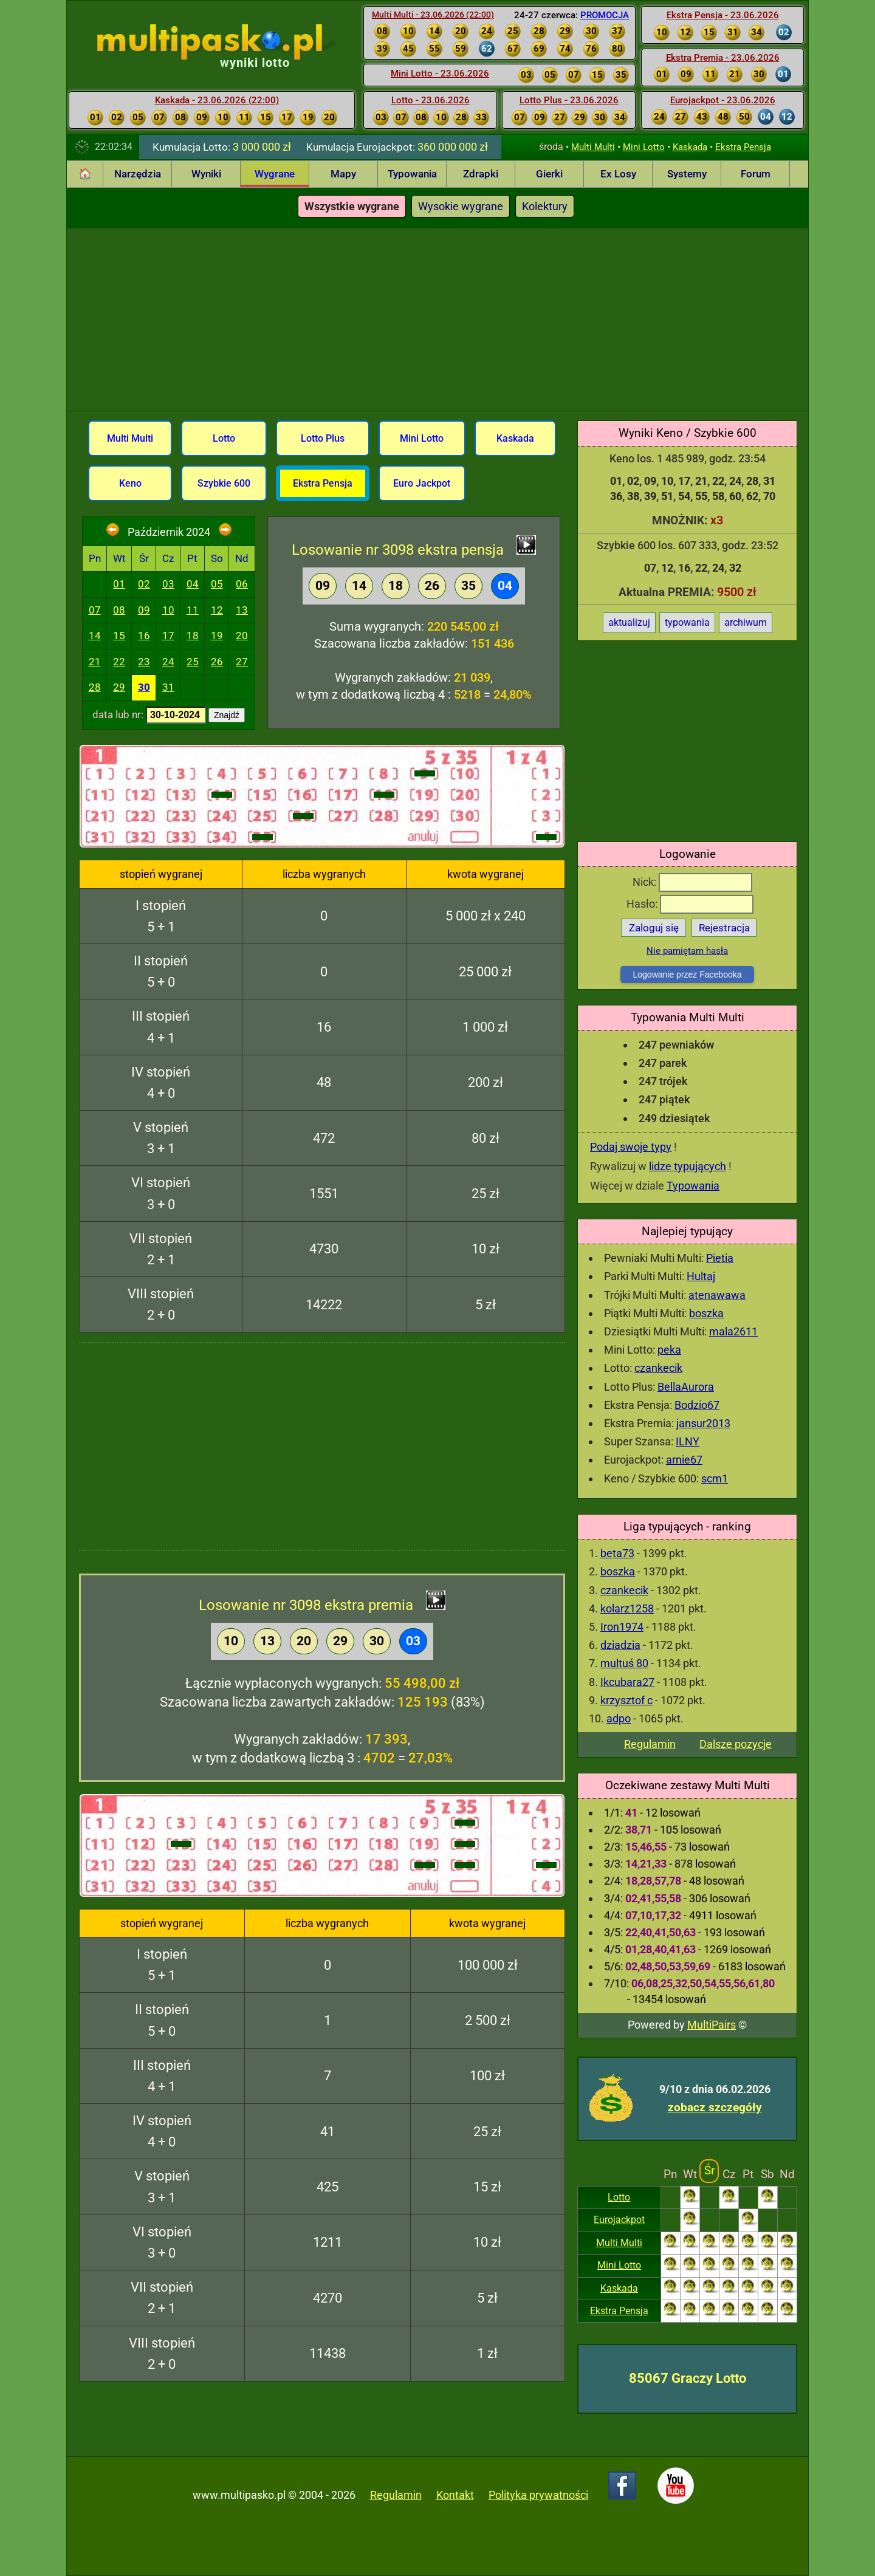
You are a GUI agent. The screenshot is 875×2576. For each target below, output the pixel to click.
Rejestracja (724, 928)
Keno (130, 483)
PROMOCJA (604, 15)
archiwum (745, 622)
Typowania (412, 174)
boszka (706, 1313)
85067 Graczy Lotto (687, 2378)
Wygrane (275, 174)
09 (144, 610)
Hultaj (701, 1276)
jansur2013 (703, 1423)
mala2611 (733, 1331)
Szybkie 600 (223, 483)
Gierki (549, 174)
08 (119, 610)
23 (144, 662)
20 (242, 635)
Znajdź (226, 715)
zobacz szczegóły (715, 2107)
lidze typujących (687, 1166)
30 (144, 687)
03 (168, 584)
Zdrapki (480, 174)
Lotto (619, 2197)
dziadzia (620, 1645)
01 (119, 584)
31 (168, 687)
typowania (687, 622)
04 (193, 584)
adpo (618, 1718)
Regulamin (650, 1744)
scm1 (714, 1478)
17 (168, 635)
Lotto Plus (323, 438)
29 (119, 687)
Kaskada (690, 147)
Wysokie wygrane (460, 206)
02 (144, 584)
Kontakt (455, 2495)
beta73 (617, 1553)
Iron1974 (621, 1626)
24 (168, 662)
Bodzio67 (696, 1405)
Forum (755, 174)
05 (217, 584)
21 (95, 662)
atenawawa (717, 1295)
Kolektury (545, 206)
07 (95, 610)
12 (217, 610)
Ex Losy (618, 174)
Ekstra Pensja (743, 147)
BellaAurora (685, 1386)
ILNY (687, 1441)
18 (193, 635)
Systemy (687, 174)
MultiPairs (711, 2024)
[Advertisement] (437, 320)
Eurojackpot (619, 2219)
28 (95, 687)
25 (193, 662)
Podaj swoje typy (630, 1146)
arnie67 (684, 1459)
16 (144, 635)
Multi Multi (593, 147)
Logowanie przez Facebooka (687, 974)
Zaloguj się (654, 928)
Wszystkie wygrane (351, 206)
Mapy (343, 174)
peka (669, 1349)
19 (217, 635)
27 (242, 662)
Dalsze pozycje (735, 1744)
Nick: (692, 881)
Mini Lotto (644, 147)
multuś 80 (624, 1663)
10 (168, 610)
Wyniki (206, 174)
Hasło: (689, 903)
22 (119, 662)
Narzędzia (137, 174)
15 (119, 635)
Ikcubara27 (627, 1682)
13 (242, 610)
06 (242, 584)
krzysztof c (626, 1700)
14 (95, 635)
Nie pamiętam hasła (687, 950)
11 (193, 610)
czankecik (658, 1368)
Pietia (719, 1258)
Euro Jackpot (421, 483)
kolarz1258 (627, 1608)
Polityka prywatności (538, 2495)
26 (217, 662)
